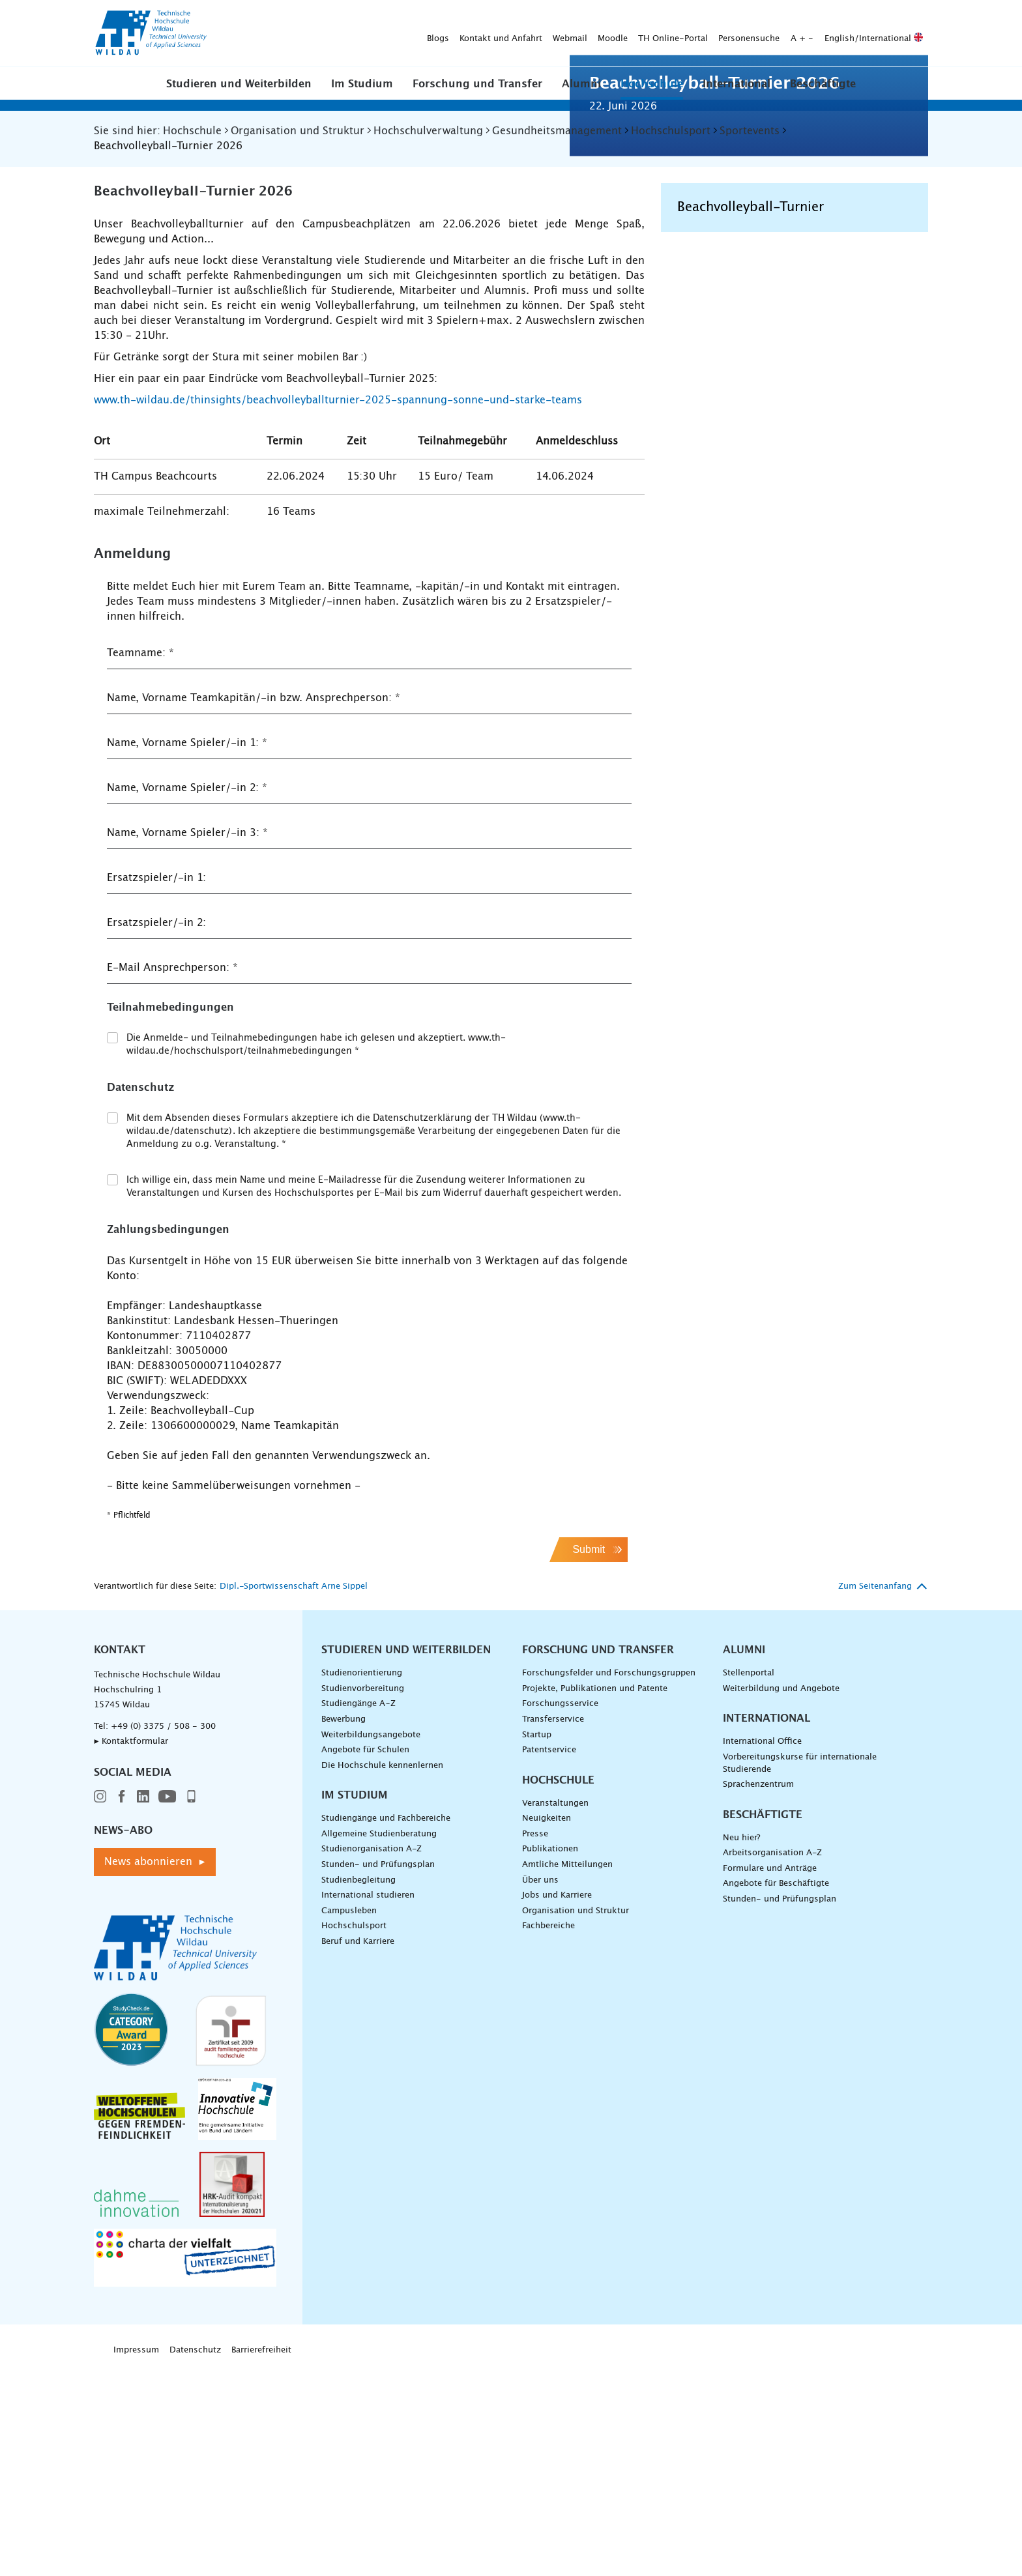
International (736, 84)
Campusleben (349, 2121)
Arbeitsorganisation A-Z (772, 2063)
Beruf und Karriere (357, 2151)
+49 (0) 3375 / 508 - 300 (163, 1936)
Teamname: (140, 863)
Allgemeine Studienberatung (379, 2044)
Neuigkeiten (546, 2028)
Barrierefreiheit (261, 2560)
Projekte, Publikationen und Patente (594, 1898)
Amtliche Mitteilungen (567, 2074)
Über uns (540, 2089)
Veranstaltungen (555, 2013)
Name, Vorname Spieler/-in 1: (187, 953)
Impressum (136, 2560)
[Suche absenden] (908, 34)
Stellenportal (748, 1883)
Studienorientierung (361, 1883)
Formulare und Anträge (770, 2078)
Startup (536, 1945)
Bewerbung (343, 1929)
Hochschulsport (354, 2136)
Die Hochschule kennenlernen (382, 1975)
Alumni (581, 84)
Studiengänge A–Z (358, 1913)
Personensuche (544, 33)
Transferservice (553, 1929)
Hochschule (651, 84)
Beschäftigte (823, 84)
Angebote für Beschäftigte (776, 2093)
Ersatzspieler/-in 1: (156, 1087)
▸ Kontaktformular (131, 1951)
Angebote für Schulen (365, 1960)
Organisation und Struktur (575, 2121)
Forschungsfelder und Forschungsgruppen (608, 1883)
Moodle (408, 33)
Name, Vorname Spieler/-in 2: (187, 997)
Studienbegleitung (358, 2089)
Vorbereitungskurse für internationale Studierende (800, 1973)
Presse (535, 2044)
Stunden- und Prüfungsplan (378, 2074)
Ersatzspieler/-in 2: (156, 1132)
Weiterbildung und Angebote (781, 1898)
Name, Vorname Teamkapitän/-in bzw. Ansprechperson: (253, 908)
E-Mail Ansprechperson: (172, 1177)
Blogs (233, 33)
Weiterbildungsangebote (370, 1945)
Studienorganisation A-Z (371, 2059)
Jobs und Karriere (557, 2105)
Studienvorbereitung (362, 1898)
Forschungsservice (560, 1913)
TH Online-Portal (468, 33)
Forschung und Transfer (477, 84)
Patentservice (549, 1960)
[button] (238, 83)
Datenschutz (195, 2560)
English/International (669, 33)
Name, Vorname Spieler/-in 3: (187, 1042)
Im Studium (362, 84)
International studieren (368, 2105)
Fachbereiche (548, 2136)
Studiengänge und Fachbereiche (385, 2028)
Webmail (365, 33)
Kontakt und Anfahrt (296, 33)
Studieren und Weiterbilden (239, 84)
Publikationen (550, 2059)
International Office (762, 1951)
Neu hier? (741, 2048)
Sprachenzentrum (758, 1994)
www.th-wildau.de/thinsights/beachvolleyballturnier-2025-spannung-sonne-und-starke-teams (338, 610)
